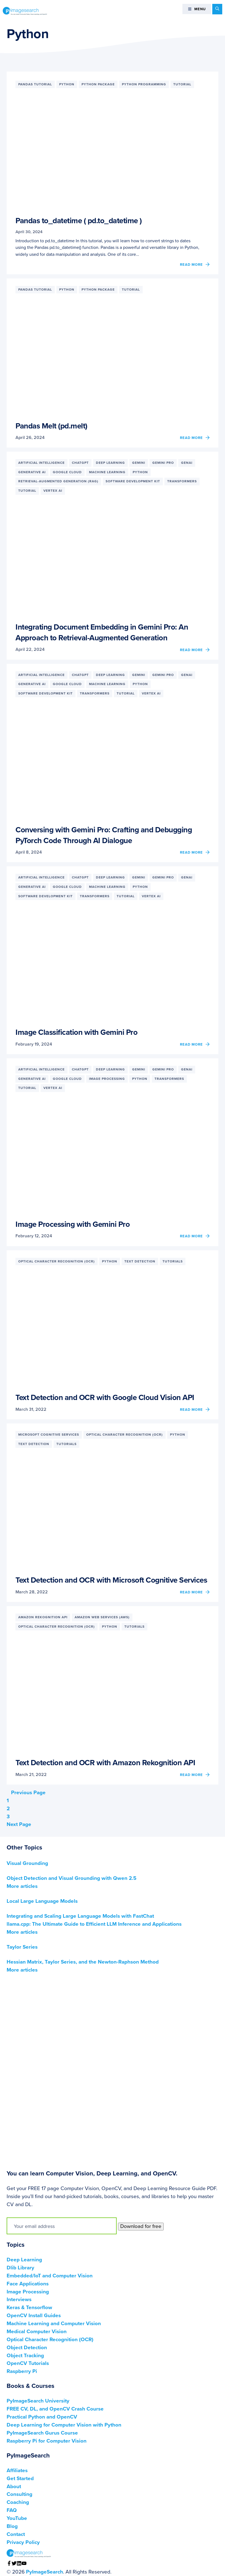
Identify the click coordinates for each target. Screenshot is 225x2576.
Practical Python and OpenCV (42, 2417)
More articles (22, 1886)
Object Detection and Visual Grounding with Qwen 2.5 (72, 1878)
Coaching (18, 2502)
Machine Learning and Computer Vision (54, 2323)
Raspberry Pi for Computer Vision (47, 2441)
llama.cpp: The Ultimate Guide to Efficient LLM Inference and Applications (94, 1924)
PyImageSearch (25, 11)
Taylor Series (22, 1947)
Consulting (19, 2494)
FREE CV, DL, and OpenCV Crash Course (55, 2409)
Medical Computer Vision (37, 2331)
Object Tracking (25, 2356)
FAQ (12, 2510)
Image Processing (28, 2292)
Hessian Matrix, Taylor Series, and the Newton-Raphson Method (83, 1962)
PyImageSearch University (38, 2401)
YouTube (17, 2518)
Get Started (20, 2478)
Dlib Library (20, 2268)
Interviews (19, 2299)
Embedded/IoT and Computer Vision (50, 2276)
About (14, 2486)
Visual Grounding (27, 1863)
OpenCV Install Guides (34, 2315)
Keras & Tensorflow (29, 2307)
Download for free (140, 2226)
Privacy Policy (23, 2542)
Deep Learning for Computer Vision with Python (64, 2425)
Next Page (21, 1824)
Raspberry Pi (22, 2371)
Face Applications (28, 2284)
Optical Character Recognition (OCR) (50, 2339)
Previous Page (26, 1793)
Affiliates (17, 2470)
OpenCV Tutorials (28, 2363)
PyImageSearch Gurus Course (42, 2433)
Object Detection (27, 2348)
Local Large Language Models (42, 1901)
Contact (16, 2534)
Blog (12, 2526)
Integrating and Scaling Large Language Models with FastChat (80, 1916)
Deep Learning (24, 2260)
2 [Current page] (8, 1809)
